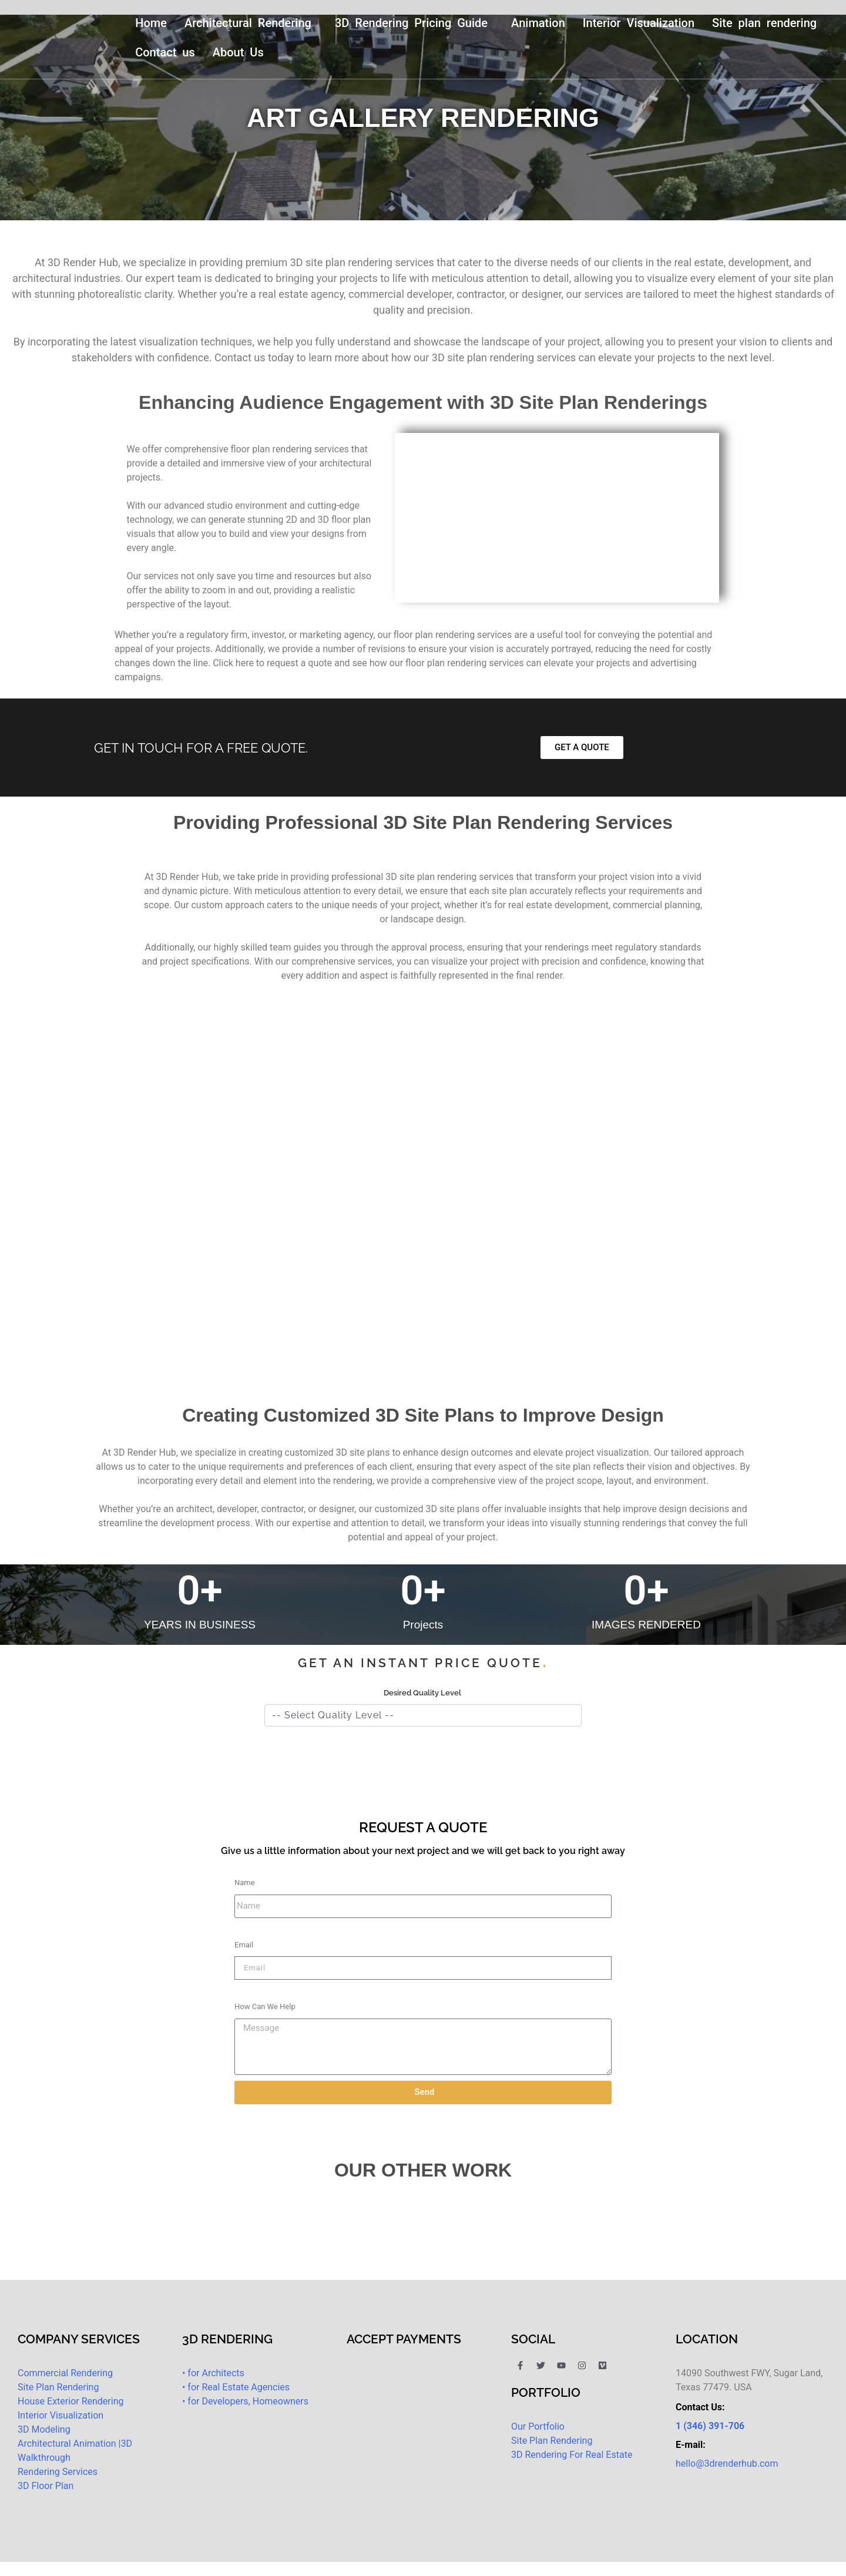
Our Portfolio (538, 2426)
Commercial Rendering (65, 2373)
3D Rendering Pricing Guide (411, 23)
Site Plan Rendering (58, 2387)
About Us (238, 52)
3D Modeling (44, 2429)
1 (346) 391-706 (710, 2425)
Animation (538, 23)
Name (244, 1882)
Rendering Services (58, 2471)
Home (151, 23)
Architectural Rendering (247, 23)
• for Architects (213, 2373)
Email (243, 1944)
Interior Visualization (638, 23)
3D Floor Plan (45, 2485)
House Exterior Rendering (70, 2401)
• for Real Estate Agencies (236, 2387)
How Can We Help (265, 2006)
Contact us (164, 52)
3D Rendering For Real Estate (571, 2454)
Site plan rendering (764, 23)
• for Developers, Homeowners (245, 2401)
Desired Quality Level (422, 1692)
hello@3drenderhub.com (727, 2463)
